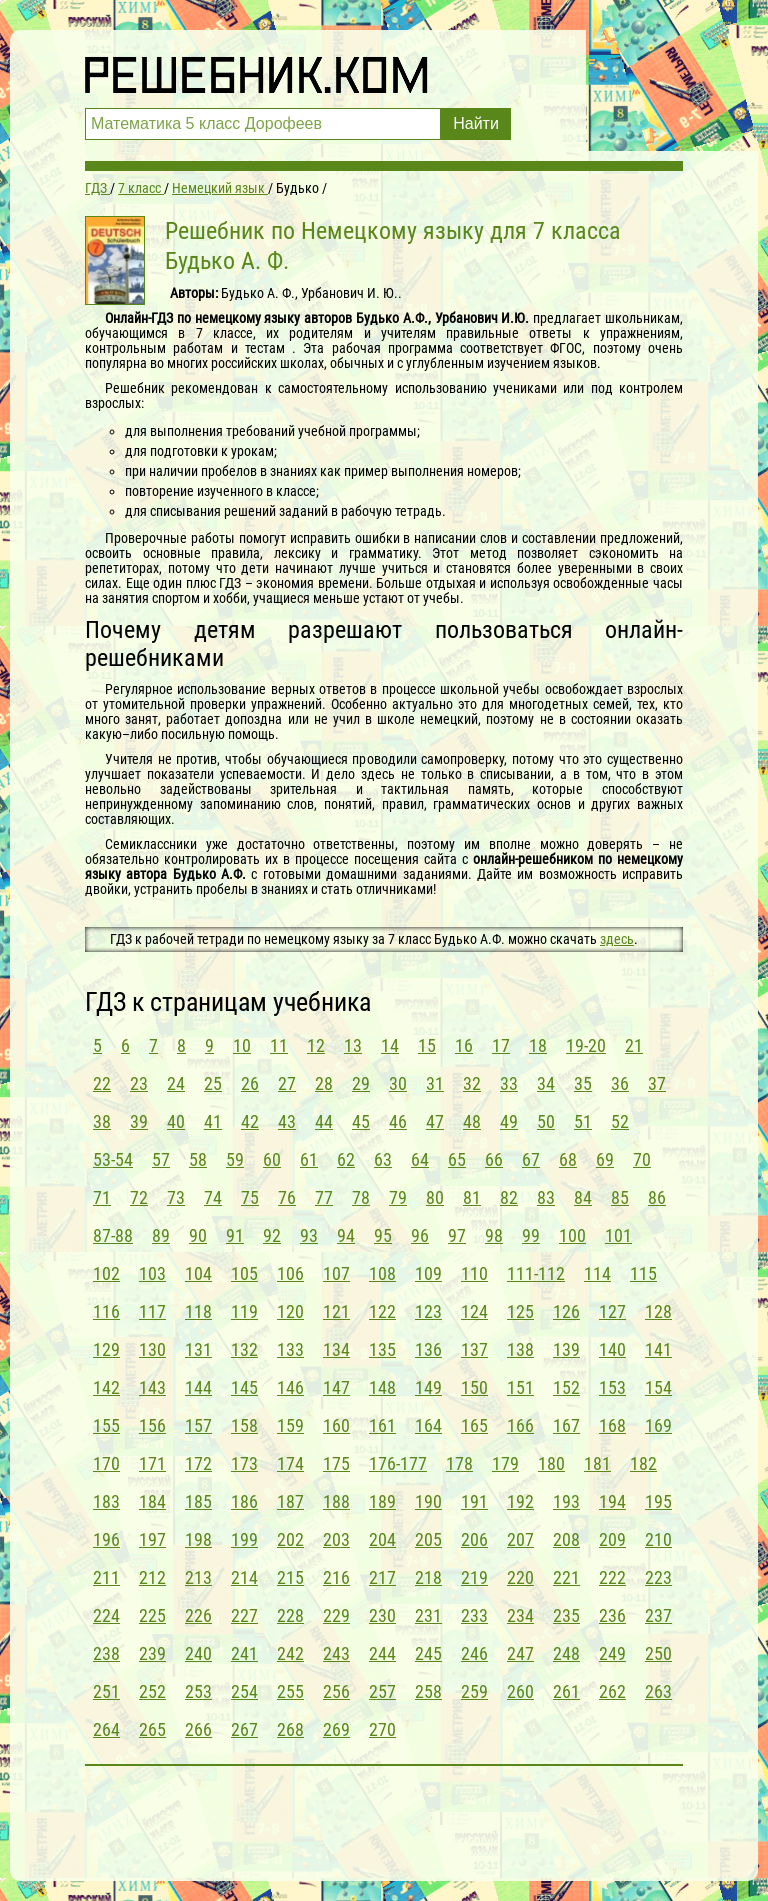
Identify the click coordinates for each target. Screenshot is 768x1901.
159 (290, 1425)
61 (309, 1159)
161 (382, 1425)
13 (353, 1045)
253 (198, 1691)
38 (102, 1121)
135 (382, 1349)
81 (472, 1197)
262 (612, 1691)
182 (643, 1463)
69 (605, 1159)
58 (198, 1159)
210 (658, 1539)
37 (657, 1083)
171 (152, 1463)
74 (213, 1197)
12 (316, 1045)
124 (474, 1311)
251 (106, 1691)
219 (474, 1577)
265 (152, 1729)
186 (244, 1501)
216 (336, 1577)
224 (106, 1615)
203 (336, 1539)
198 (198, 1539)
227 (244, 1615)
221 (566, 1577)
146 (290, 1387)
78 (361, 1197)
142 (106, 1387)
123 (428, 1311)
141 (658, 1349)
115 (643, 1273)
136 (428, 1349)
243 (336, 1653)
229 (336, 1615)
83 (546, 1197)
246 (474, 1653)
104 (198, 1273)
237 (658, 1615)
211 (106, 1577)
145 (244, 1387)
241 (244, 1653)
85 (620, 1197)
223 (658, 1577)
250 (658, 1653)
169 (658, 1425)
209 (612, 1539)
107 (336, 1273)
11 (279, 1045)
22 (102, 1083)
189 (382, 1501)
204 (382, 1539)
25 (213, 1083)
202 (290, 1539)
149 (428, 1387)
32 (472, 1083)
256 (336, 1691)
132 (244, 1349)
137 (474, 1349)
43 (287, 1121)
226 (198, 1615)
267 (244, 1729)
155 (106, 1425)
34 (546, 1083)
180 (551, 1463)
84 (583, 1197)
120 (290, 1311)
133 (290, 1349)
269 (336, 1729)
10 (242, 1045)
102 (106, 1273)
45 (361, 1121)
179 (505, 1463)
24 (176, 1083)
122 (382, 1311)
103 (152, 1273)
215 (290, 1577)
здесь (617, 939)
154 (658, 1387)
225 (152, 1615)
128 (658, 1311)
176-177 (398, 1463)
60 (272, 1159)
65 (457, 1159)
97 (457, 1235)
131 (198, 1349)
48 (472, 1121)
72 (139, 1197)
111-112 (536, 1273)
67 (531, 1159)
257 (382, 1691)
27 (287, 1083)
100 (572, 1235)
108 (382, 1273)
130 (152, 1349)
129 (106, 1349)
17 (501, 1045)
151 (520, 1387)
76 (287, 1197)
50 (546, 1121)
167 (566, 1425)
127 (612, 1311)
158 (244, 1425)
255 (290, 1691)
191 (474, 1501)
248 (566, 1653)
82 (509, 1197)
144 (198, 1387)
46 (398, 1121)
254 (244, 1691)
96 (420, 1235)
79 (398, 1197)
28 (324, 1083)
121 (336, 1311)
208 (566, 1539)
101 (618, 1235)
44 (324, 1121)
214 (244, 1577)
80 (435, 1197)
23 (139, 1083)
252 (152, 1691)
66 (494, 1159)
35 (583, 1083)
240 (198, 1653)
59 (235, 1159)
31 (435, 1083)
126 (566, 1311)
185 (198, 1501)
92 (272, 1235)
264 (106, 1729)
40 (176, 1121)
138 (520, 1349)
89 (161, 1235)
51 (583, 1121)
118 (198, 1311)
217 (382, 1577)
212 (152, 1577)
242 (290, 1653)
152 (566, 1387)
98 (494, 1235)
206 (474, 1539)
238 (106, 1653)
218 (428, 1577)
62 (346, 1159)
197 (152, 1539)
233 (474, 1615)
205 (428, 1539)
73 (176, 1197)
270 (382, 1729)
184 (152, 1501)
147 (336, 1387)
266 (198, 1729)
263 (658, 1691)
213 (198, 1577)
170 (106, 1463)
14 (390, 1045)
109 (428, 1273)
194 (612, 1501)
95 (383, 1235)
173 (244, 1463)
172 (198, 1463)
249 (612, 1653)
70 (642, 1159)
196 (106, 1539)
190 (428, 1501)
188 (336, 1501)
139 (566, 1349)
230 (382, 1615)
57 (161, 1159)
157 (198, 1425)
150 (474, 1387)
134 (336, 1349)
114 (597, 1273)
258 (428, 1691)
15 (427, 1045)
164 (428, 1425)
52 (620, 1121)
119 (244, 1311)
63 (383, 1159)
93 (309, 1235)
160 (336, 1425)
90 (198, 1235)
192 (520, 1501)
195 (658, 1501)
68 (568, 1159)
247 (520, 1653)
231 (428, 1615)
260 (520, 1691)
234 (520, 1615)
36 (620, 1083)
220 (520, 1577)
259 (474, 1691)
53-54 (113, 1159)
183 (106, 1501)
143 (152, 1387)
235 (566, 1615)
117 (152, 1311)
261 (566, 1691)
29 (361, 1083)
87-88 (113, 1235)
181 (597, 1463)
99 (531, 1235)
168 (612, 1425)
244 (382, 1653)
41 (213, 1121)
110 (474, 1273)
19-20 (586, 1045)
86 (657, 1197)
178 (459, 1463)
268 (290, 1729)
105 (244, 1273)
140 (612, 1349)
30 (398, 1083)
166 (520, 1425)
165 (474, 1425)
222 (612, 1577)
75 (250, 1197)
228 (290, 1615)
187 (290, 1501)
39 (139, 1121)
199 (244, 1539)
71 (102, 1197)
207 (520, 1539)
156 (152, 1425)
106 (290, 1273)
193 (566, 1501)
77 (324, 1197)
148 (382, 1387)
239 (152, 1653)
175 (336, 1463)
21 (634, 1045)
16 (464, 1045)
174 (290, 1463)
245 (428, 1653)
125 (520, 1311)
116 (106, 1311)
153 (612, 1387)
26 (250, 1083)
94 (346, 1235)
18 (538, 1045)
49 (509, 1121)
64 (420, 1159)
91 (235, 1235)
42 (250, 1121)
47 (435, 1121)
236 (612, 1615)
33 (509, 1083)
